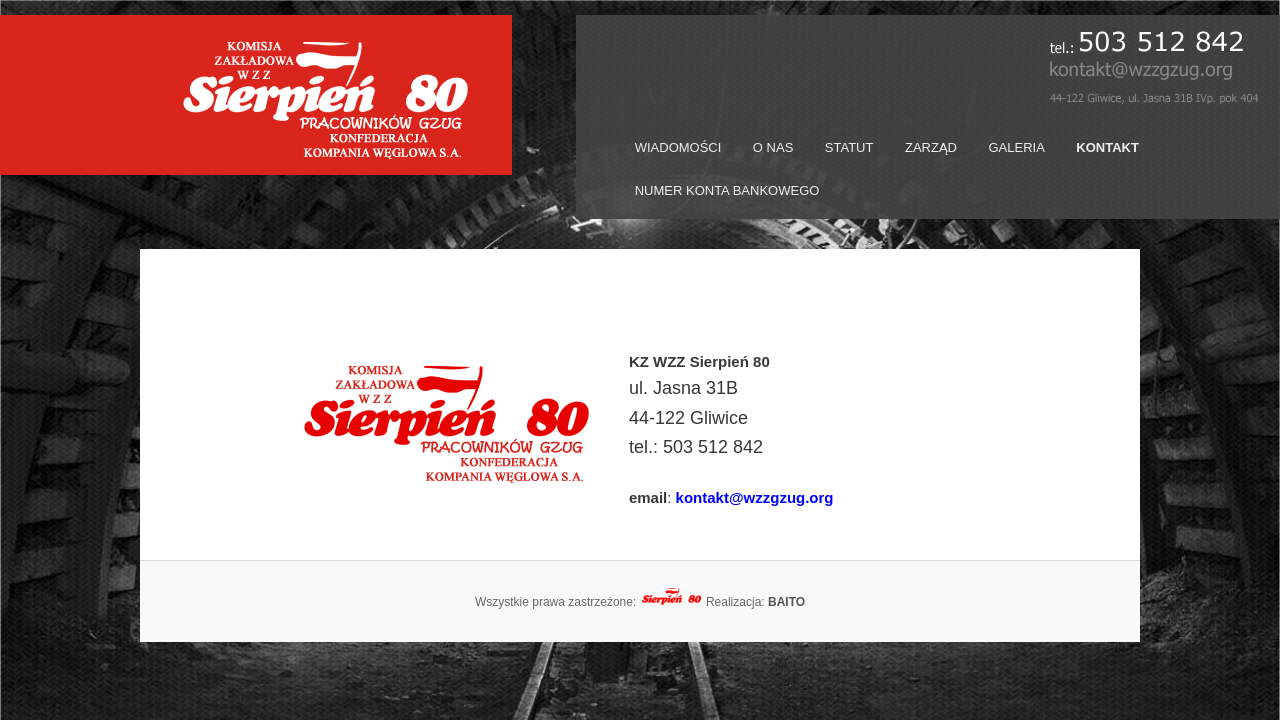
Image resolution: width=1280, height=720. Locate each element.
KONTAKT (1107, 147)
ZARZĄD (931, 147)
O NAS (773, 147)
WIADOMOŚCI (678, 147)
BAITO (786, 602)
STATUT (849, 147)
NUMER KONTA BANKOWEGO (727, 190)
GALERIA (1016, 147)
